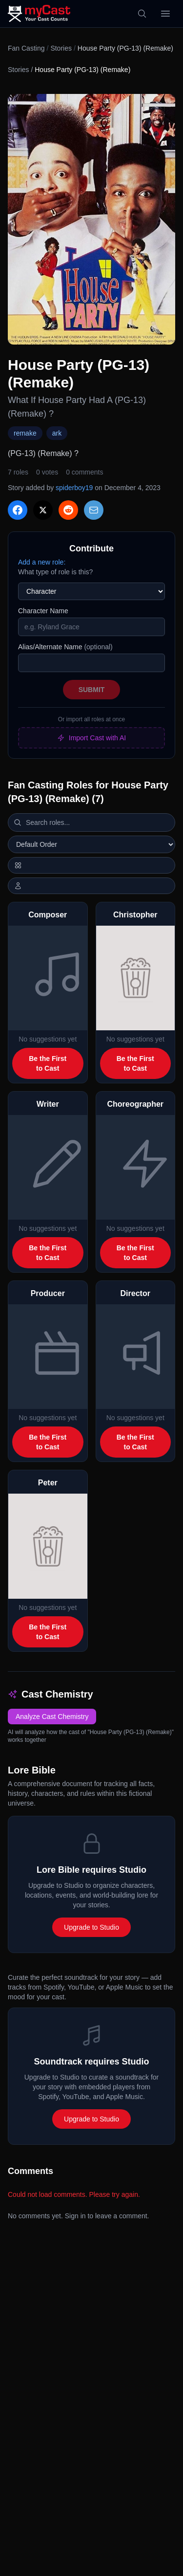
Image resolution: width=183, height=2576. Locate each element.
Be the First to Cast (47, 1063)
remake (25, 433)
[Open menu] (165, 13)
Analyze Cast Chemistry (52, 1716)
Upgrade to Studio (91, 1927)
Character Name (43, 611)
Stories (61, 48)
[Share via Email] (93, 510)
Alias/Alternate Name (65, 647)
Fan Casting (26, 48)
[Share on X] (43, 510)
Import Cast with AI (91, 738)
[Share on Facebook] (17, 510)
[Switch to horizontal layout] (91, 865)
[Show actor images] (91, 885)
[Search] (142, 13)
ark (56, 433)
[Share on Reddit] (68, 510)
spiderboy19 (74, 488)
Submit (92, 690)
